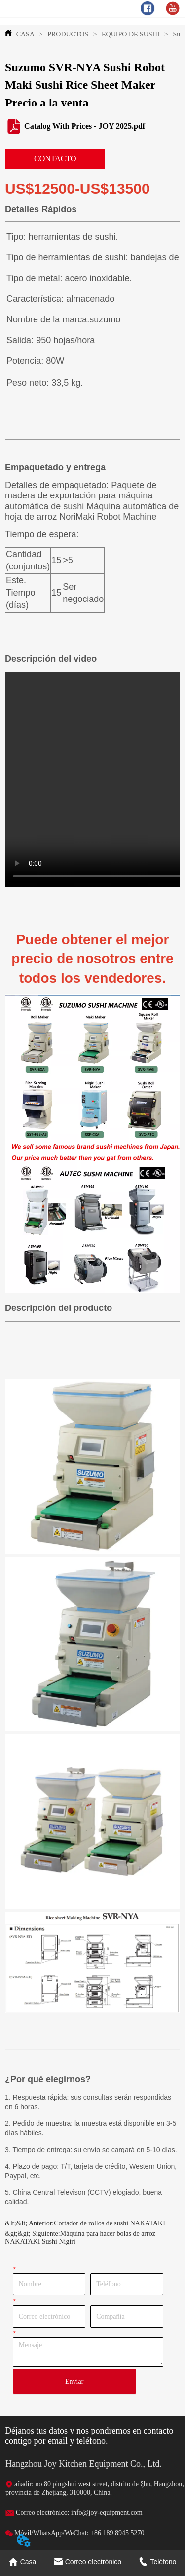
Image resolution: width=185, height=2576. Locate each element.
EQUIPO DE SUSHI (130, 34)
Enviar (74, 2381)
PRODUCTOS (68, 34)
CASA (25, 34)
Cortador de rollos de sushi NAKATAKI (109, 2223)
